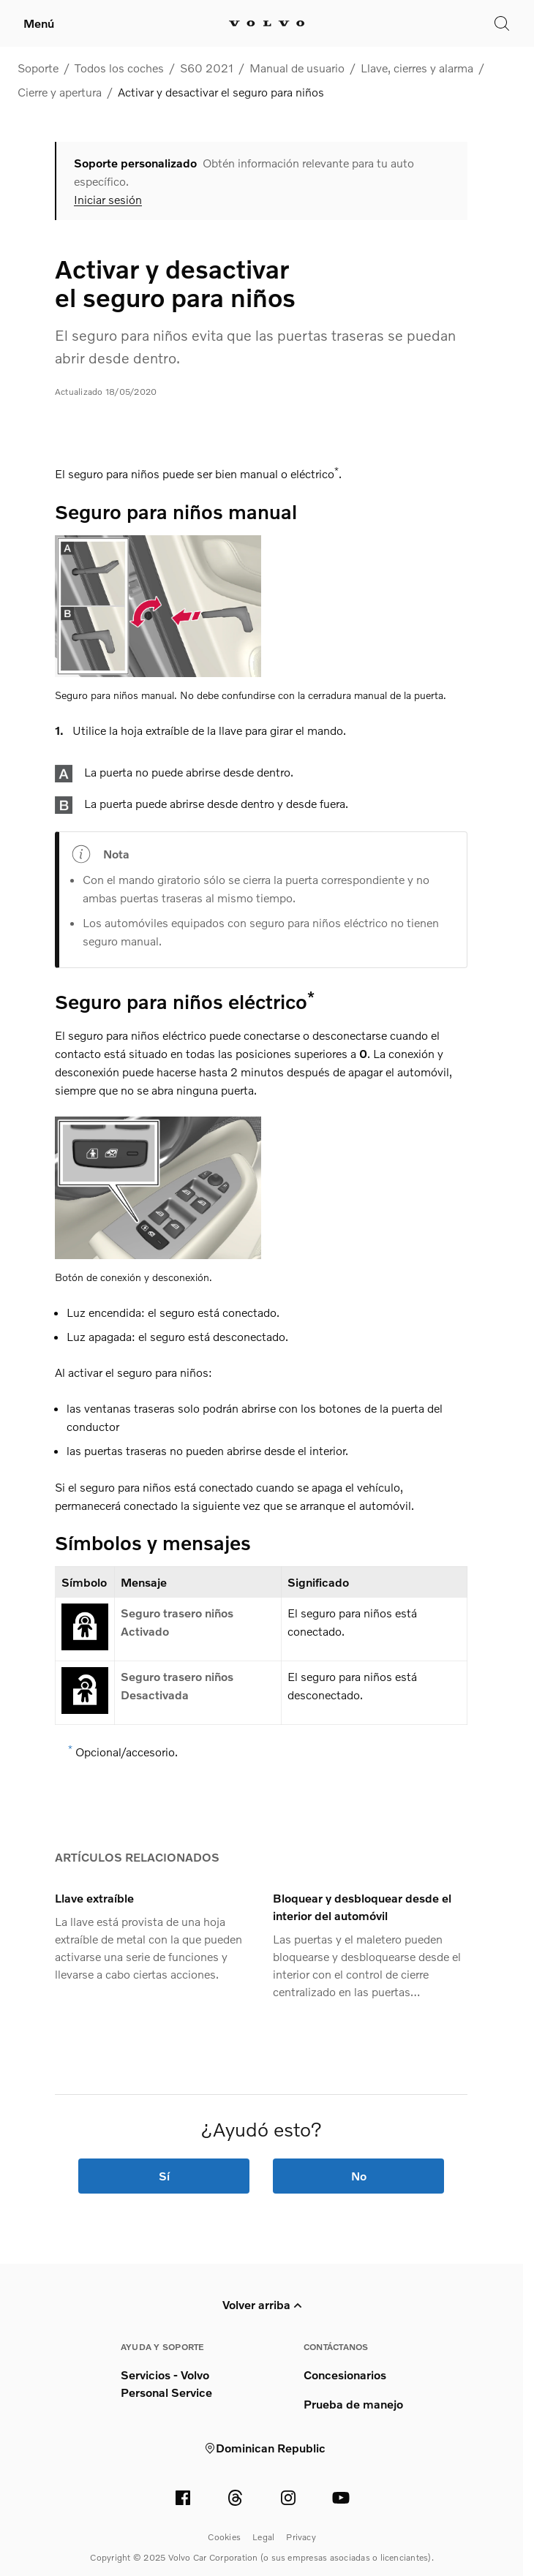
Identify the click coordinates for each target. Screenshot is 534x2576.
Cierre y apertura (60, 92)
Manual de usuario (297, 68)
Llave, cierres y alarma (417, 68)
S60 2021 (206, 68)
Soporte (38, 68)
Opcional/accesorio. (126, 1752)
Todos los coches (119, 68)
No (358, 2176)
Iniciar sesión (108, 200)
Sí (164, 2176)
